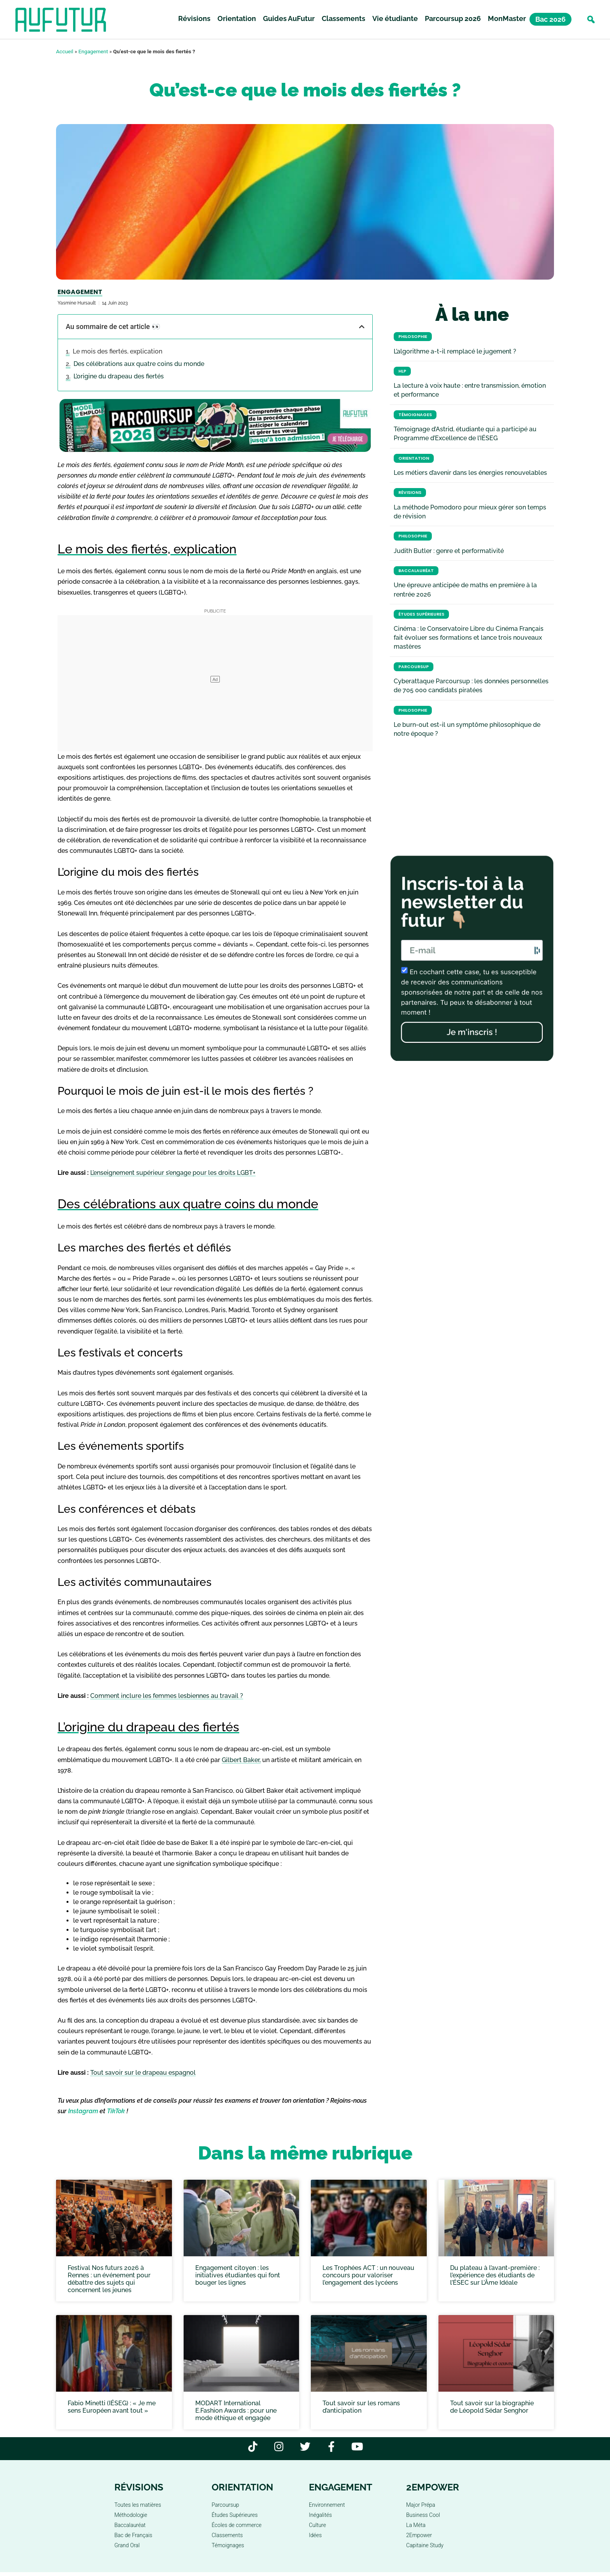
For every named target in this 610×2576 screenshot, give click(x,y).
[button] (590, 19)
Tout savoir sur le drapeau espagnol (143, 2072)
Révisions (194, 19)
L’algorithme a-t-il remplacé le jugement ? (455, 351)
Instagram (83, 2111)
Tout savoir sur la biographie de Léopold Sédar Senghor (492, 2406)
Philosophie (412, 337)
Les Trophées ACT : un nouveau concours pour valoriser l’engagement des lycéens (368, 2275)
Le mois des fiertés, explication (117, 351)
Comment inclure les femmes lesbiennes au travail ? (166, 1695)
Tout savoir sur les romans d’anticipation (361, 2406)
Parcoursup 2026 (453, 19)
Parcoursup (413, 667)
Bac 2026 (550, 19)
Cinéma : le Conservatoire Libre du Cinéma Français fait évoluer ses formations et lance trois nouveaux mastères (468, 637)
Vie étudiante (395, 19)
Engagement (93, 51)
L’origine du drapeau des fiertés (119, 376)
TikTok (116, 2111)
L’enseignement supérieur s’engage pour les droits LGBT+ (173, 1172)
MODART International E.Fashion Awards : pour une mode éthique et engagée (236, 2410)
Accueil (64, 51)
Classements (343, 19)
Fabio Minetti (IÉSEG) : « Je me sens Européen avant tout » (112, 2406)
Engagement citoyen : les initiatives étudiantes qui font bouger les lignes (237, 2275)
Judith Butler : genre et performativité (449, 551)
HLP (402, 371)
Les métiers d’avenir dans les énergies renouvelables (470, 472)
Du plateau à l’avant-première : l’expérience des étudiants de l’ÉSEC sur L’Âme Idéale (495, 2275)
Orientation (236, 19)
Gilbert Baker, (241, 1760)
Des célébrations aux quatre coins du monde (139, 364)
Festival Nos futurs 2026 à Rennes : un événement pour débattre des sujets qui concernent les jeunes (109, 2279)
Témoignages (415, 415)
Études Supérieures (421, 614)
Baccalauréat (416, 571)
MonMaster (507, 19)
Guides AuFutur (289, 19)
